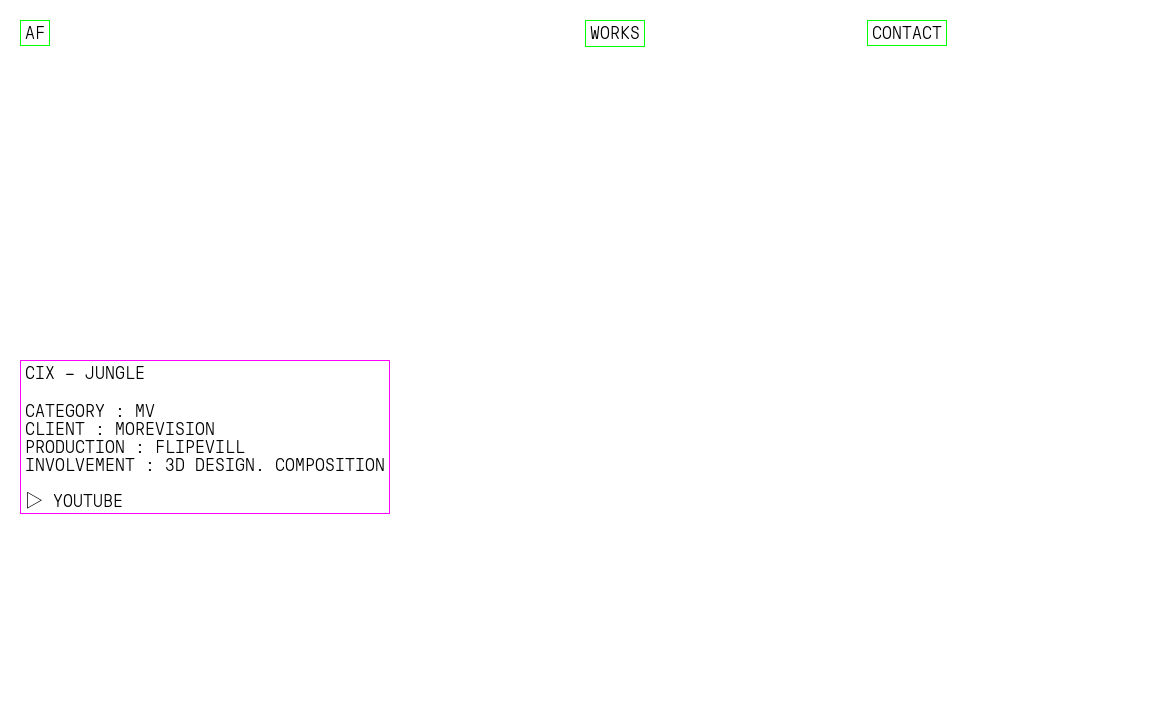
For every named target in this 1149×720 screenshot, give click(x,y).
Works (615, 33)
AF (35, 33)
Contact (907, 33)
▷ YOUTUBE (74, 501)
